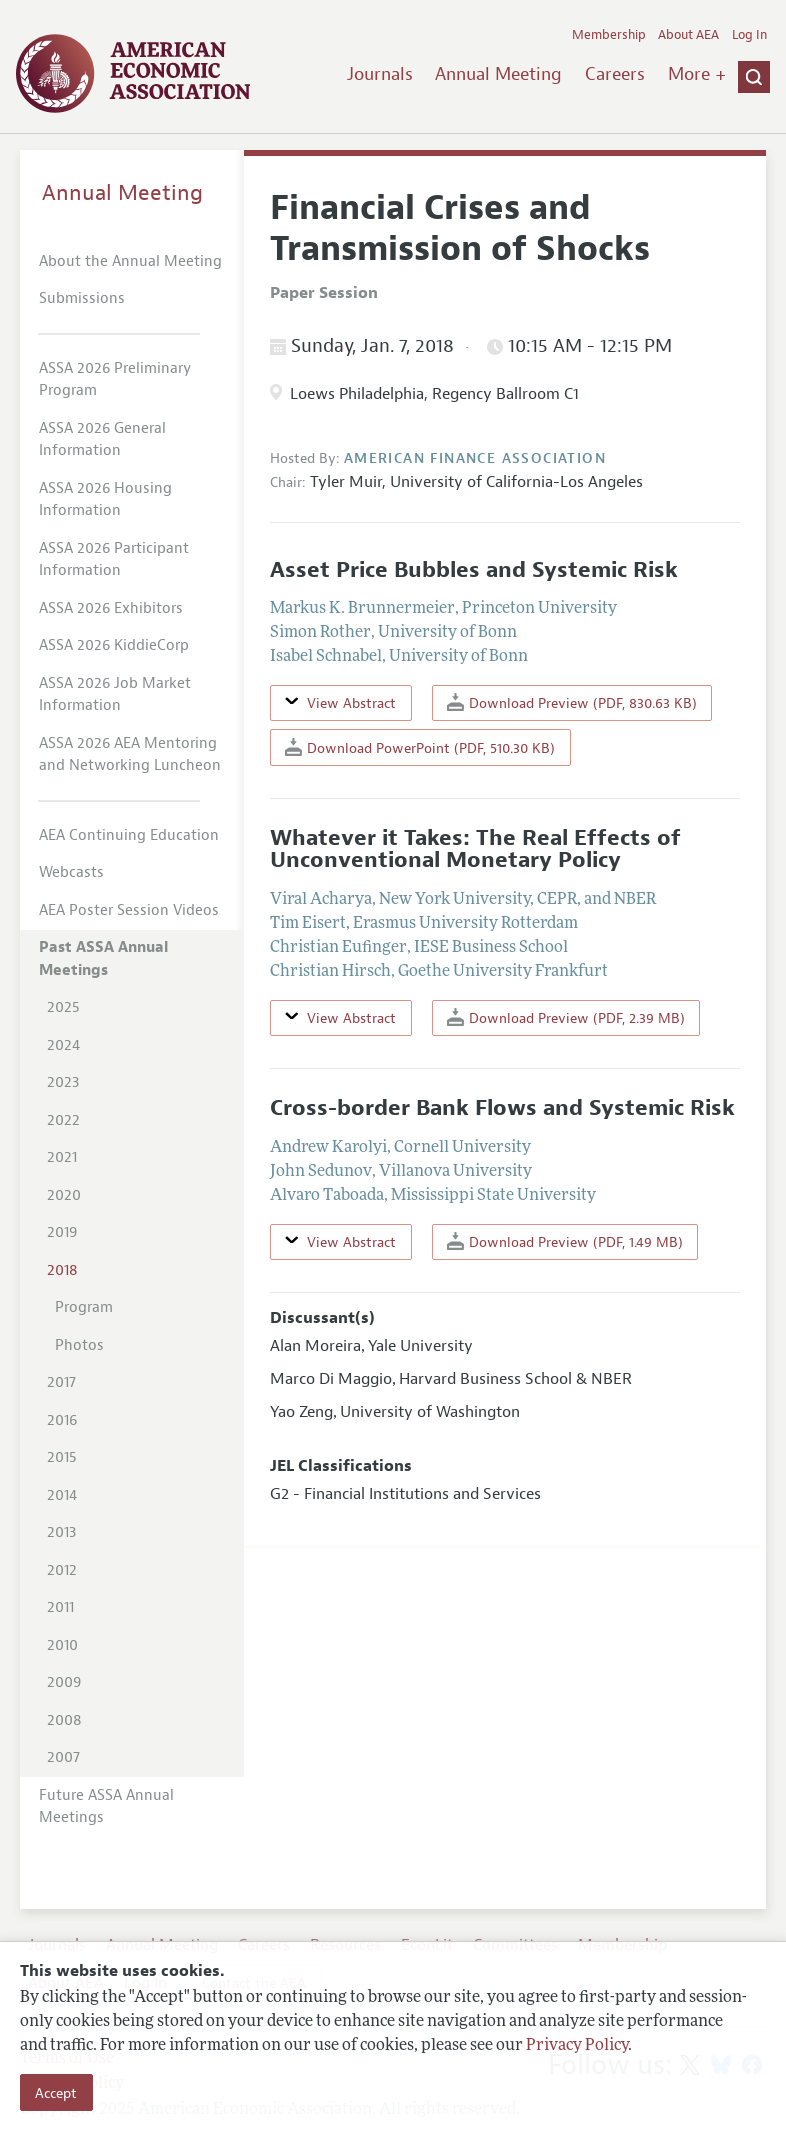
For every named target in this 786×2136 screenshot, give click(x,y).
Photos (79, 1345)
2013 (61, 1532)
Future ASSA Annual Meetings (106, 1807)
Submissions (82, 298)
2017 (61, 1382)
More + (697, 74)
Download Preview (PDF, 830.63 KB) (572, 702)
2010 (62, 1645)
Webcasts (71, 872)
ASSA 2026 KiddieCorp (114, 645)
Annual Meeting (498, 74)
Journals (380, 74)
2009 (64, 1682)
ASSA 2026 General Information (102, 440)
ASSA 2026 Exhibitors (111, 608)
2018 (62, 1270)
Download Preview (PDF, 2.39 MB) (566, 1017)
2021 (62, 1157)
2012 (62, 1570)
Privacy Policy (577, 2046)
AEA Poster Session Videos (129, 910)
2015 (62, 1457)
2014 (62, 1495)
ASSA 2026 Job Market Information (115, 695)
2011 (60, 1607)
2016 (62, 1420)
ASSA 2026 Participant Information (114, 560)
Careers (615, 74)
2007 (63, 1757)
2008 (64, 1720)
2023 (63, 1082)
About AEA (688, 35)
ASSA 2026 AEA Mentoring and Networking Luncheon (130, 755)
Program (84, 1307)
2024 (63, 1045)
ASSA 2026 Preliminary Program (115, 380)
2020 (64, 1195)
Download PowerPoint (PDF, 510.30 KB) (420, 747)
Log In (749, 35)
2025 (63, 1007)
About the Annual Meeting (130, 261)
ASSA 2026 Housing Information (105, 500)
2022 (63, 1120)
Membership (609, 35)
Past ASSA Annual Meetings (103, 959)
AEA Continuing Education (129, 835)
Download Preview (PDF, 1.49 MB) (565, 1241)
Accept (56, 2093)
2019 (62, 1232)
